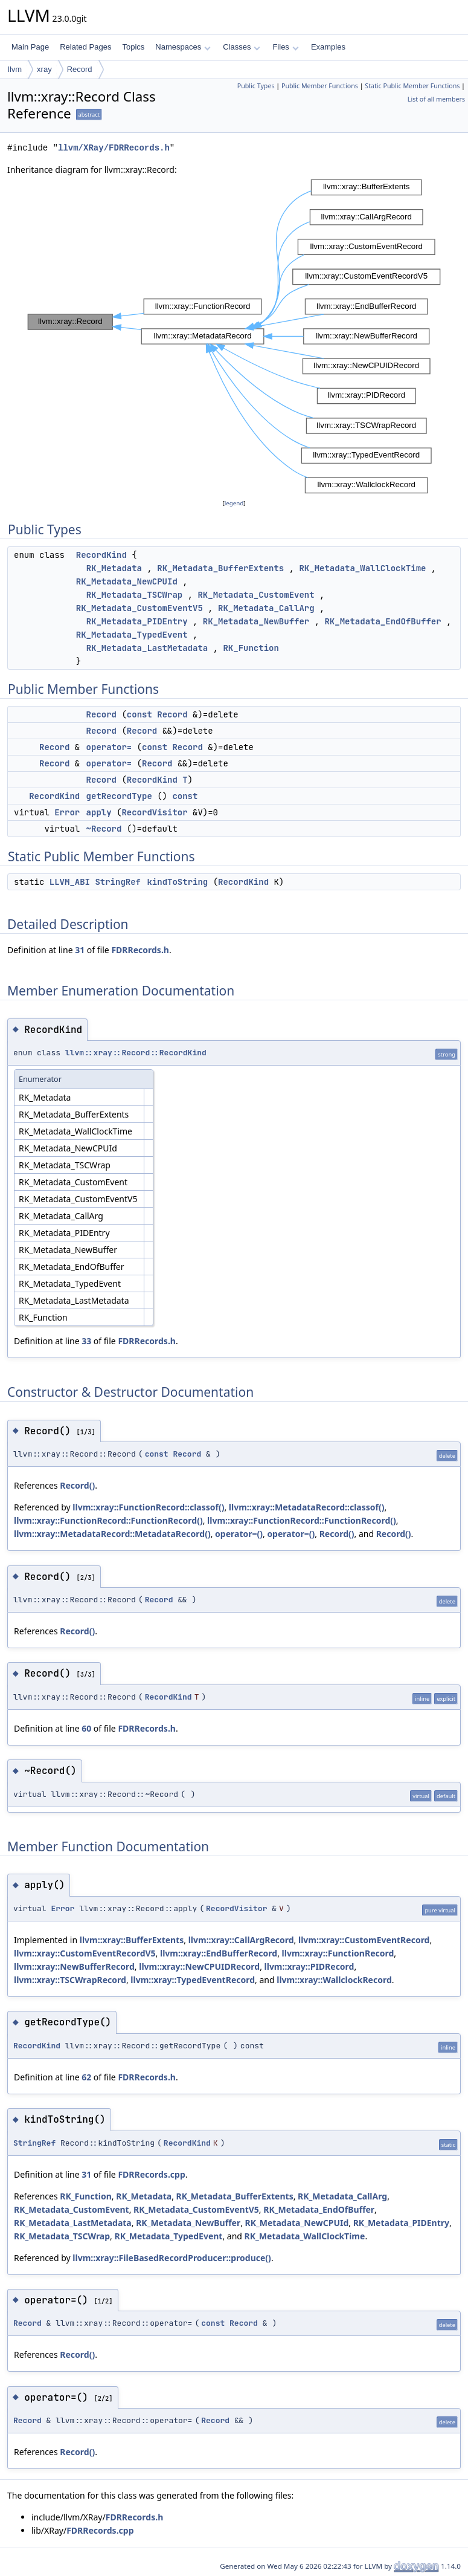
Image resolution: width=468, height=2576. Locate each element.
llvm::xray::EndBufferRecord (218, 1953)
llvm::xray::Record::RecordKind (136, 1052)
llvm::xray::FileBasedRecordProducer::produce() (171, 2258)
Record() (77, 1485)
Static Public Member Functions (412, 86)
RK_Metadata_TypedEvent (132, 634)
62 (86, 2077)
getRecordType (119, 796)
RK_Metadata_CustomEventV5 (139, 608)
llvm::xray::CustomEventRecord (363, 1940)
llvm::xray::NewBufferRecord (74, 1966)
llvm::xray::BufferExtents (132, 1940)
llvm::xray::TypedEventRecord (192, 1979)
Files (285, 46)
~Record (104, 828)
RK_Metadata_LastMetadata (147, 647)
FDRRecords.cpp (151, 2174)
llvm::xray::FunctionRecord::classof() (148, 1507)
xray (44, 69)
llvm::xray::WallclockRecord (334, 1979)
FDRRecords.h (140, 950)
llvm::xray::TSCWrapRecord (70, 1979)
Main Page (30, 46)
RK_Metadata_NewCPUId (127, 581)
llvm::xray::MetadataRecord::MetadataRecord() (112, 1533)
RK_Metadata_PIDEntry (137, 621)
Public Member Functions (319, 86)
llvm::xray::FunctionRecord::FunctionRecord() (108, 1520)
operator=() (239, 1533)
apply (99, 812)
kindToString (177, 881)
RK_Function (250, 647)
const (139, 714)
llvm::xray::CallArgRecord (241, 1940)
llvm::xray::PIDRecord (309, 1966)
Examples (328, 46)
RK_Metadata (114, 568)
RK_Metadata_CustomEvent (255, 594)
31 (80, 950)
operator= (109, 747)
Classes (241, 46)
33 (86, 1341)
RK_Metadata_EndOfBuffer (382, 621)
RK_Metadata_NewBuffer (256, 621)
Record (79, 69)
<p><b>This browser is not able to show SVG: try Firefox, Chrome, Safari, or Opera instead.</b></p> (234, 336)
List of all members (436, 99)
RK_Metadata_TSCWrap (134, 594)
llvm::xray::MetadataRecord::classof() (307, 1507)
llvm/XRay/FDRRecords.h (114, 148)
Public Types (256, 86)
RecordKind (101, 554)
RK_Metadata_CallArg (266, 608)
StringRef (118, 881)
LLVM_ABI (70, 881)
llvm (15, 69)
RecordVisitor (154, 812)
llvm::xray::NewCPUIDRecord (199, 1966)
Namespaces (182, 46)
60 (86, 1728)
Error (67, 812)
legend (234, 503)
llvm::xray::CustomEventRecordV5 (85, 1953)
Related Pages (85, 46)
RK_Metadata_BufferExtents (220, 568)
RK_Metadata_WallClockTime (362, 568)
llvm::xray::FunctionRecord (338, 1953)
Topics (133, 46)
